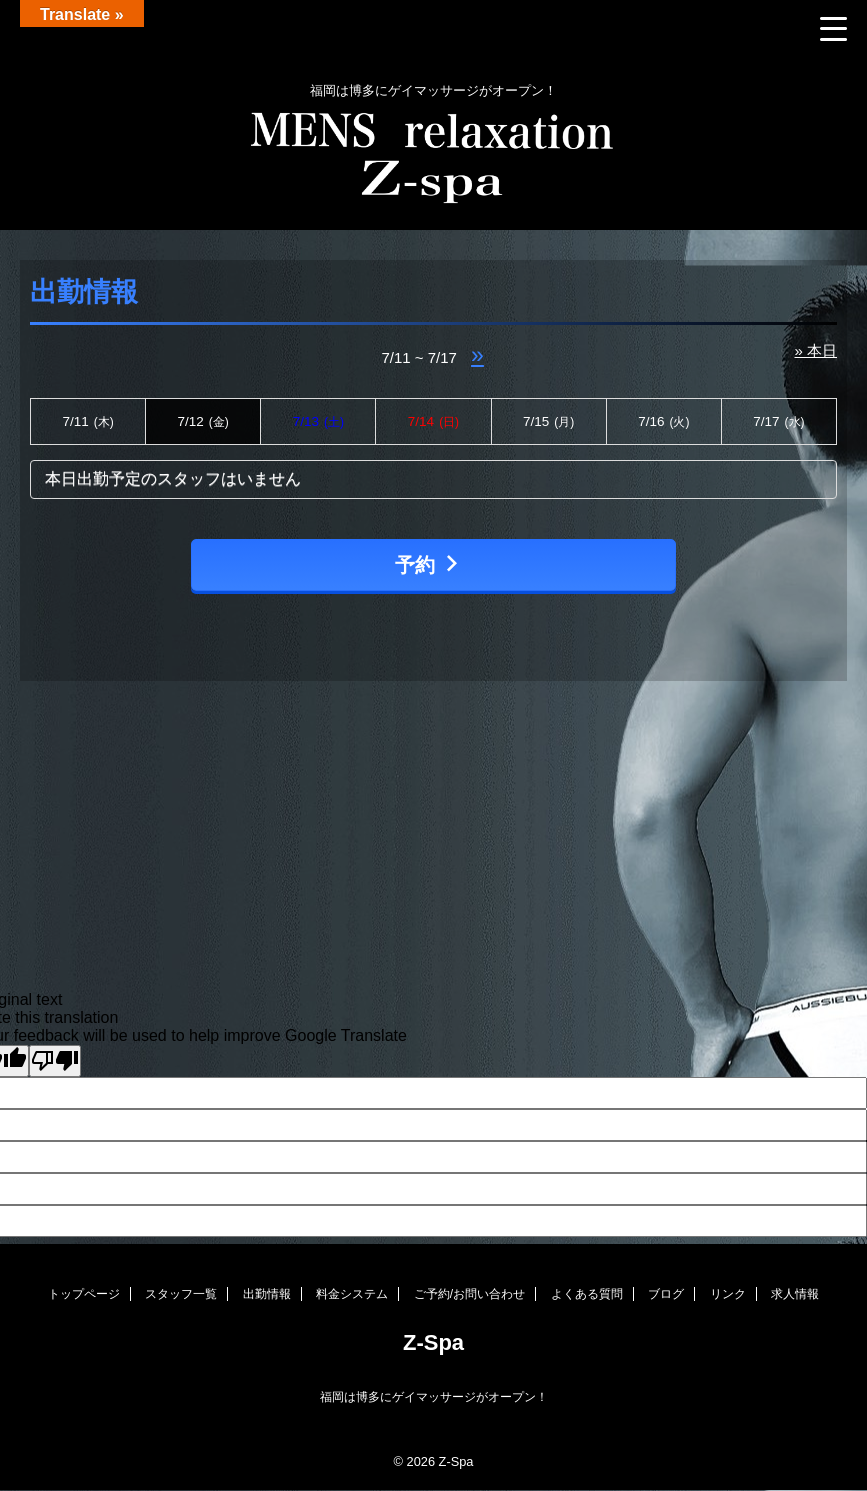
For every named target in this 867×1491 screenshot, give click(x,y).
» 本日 (815, 350)
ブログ (666, 1294)
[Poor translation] (55, 1061)
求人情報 (795, 1294)
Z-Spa (433, 1342)
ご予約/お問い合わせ (469, 1294)
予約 (428, 564)
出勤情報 (267, 1294)
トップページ (84, 1294)
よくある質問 (587, 1294)
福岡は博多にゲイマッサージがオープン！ (434, 1397)
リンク (728, 1294)
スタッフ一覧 (181, 1294)
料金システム (352, 1294)
